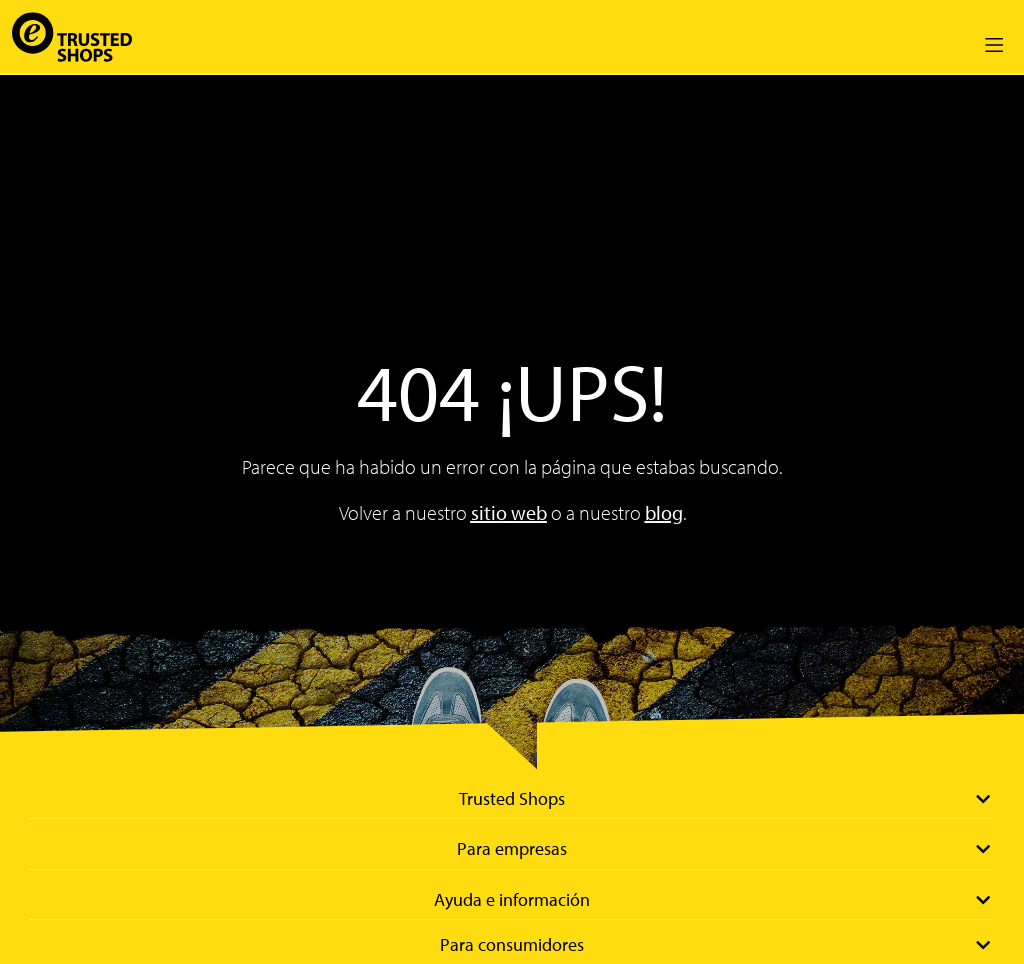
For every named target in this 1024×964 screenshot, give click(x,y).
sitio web (509, 512)
